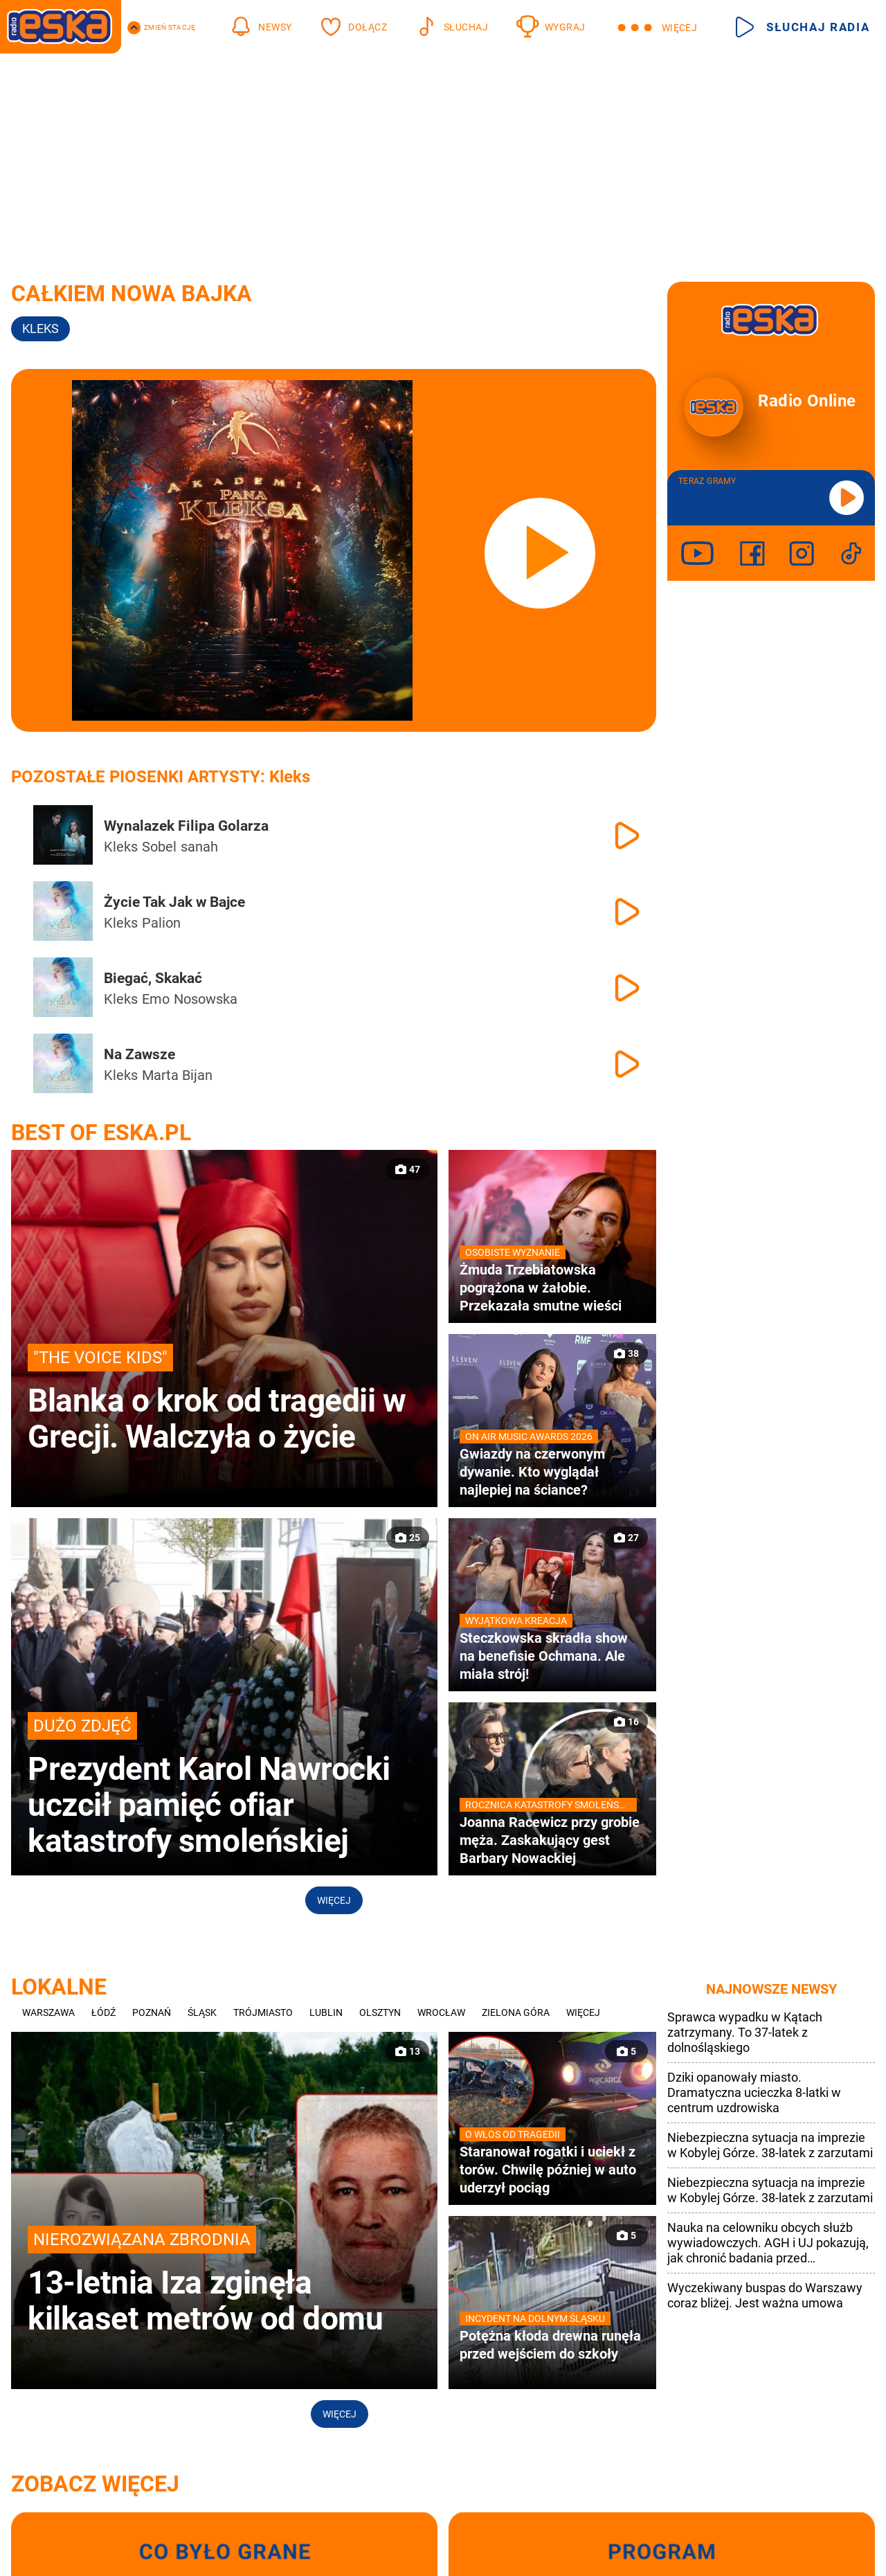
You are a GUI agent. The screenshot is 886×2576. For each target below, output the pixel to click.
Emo (156, 999)
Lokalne (59, 1987)
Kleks (121, 846)
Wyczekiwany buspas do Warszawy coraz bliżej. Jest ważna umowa (764, 2295)
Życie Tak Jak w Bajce (174, 902)
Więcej (334, 1900)
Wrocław (441, 2012)
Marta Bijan (177, 1075)
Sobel (159, 846)
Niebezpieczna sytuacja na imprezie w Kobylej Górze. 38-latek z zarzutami (770, 2145)
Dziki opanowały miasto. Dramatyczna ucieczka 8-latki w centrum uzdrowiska (754, 2092)
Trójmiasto (263, 2012)
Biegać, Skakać (153, 978)
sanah (199, 846)
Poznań (151, 2012)
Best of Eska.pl (101, 1132)
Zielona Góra (516, 2012)
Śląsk (202, 2012)
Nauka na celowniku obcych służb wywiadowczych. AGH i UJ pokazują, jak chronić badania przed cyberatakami (768, 2243)
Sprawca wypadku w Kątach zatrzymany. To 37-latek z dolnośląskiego (744, 2032)
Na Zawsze (139, 1054)
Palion (161, 922)
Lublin (326, 2012)
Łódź (103, 2012)
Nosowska (205, 999)
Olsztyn (380, 2012)
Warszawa (48, 2012)
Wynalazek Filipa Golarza (186, 826)
